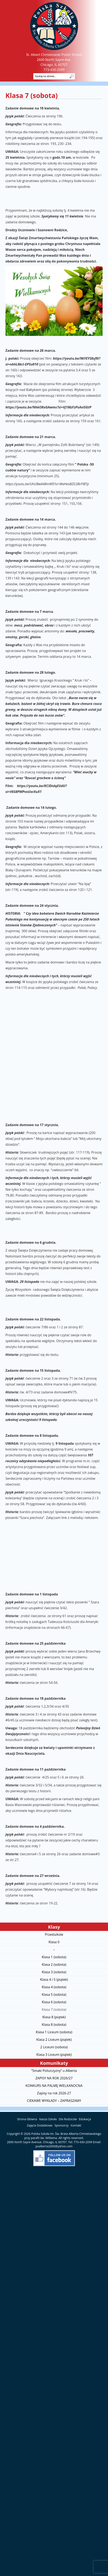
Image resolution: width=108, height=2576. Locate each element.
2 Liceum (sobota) (54, 2047)
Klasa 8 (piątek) (54, 2017)
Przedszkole (54, 1934)
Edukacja (85, 2119)
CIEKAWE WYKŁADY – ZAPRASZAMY (54, 2100)
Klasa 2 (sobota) (54, 1964)
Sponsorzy (62, 2125)
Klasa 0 (54, 1942)
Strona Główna (27, 2119)
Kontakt (76, 2125)
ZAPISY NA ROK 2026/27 (54, 2078)
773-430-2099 (54, 69)
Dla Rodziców (68, 2119)
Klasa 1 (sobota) (54, 1957)
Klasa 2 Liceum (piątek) (54, 2039)
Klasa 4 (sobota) (54, 1987)
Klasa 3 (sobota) (54, 1972)
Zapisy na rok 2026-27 (54, 2093)
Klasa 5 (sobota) (54, 1994)
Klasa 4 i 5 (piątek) (54, 1979)
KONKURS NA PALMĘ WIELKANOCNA (54, 2085)
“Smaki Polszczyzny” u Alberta (54, 2070)
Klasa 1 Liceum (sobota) (54, 2032)
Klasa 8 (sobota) (54, 2024)
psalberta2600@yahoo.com (53, 2146)
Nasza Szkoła (48, 2119)
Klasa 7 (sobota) (54, 2009)
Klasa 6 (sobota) (54, 2002)
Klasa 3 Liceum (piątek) (54, 2054)
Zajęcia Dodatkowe (39, 2125)
